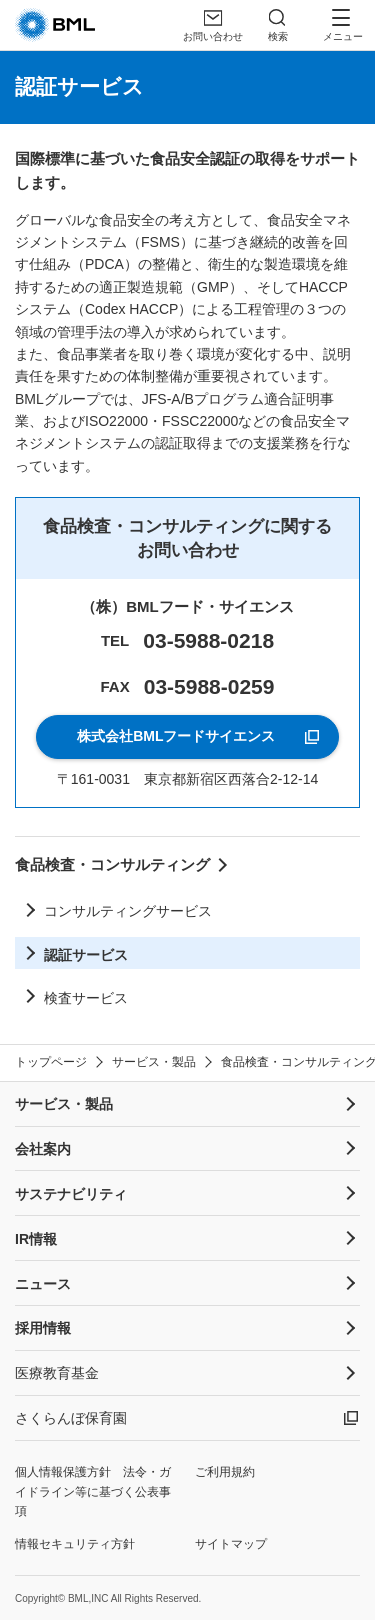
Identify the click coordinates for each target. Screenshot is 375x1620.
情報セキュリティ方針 (75, 1544)
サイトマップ (231, 1544)
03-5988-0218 (208, 640)
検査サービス (86, 998)
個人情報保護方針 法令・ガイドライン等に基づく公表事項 (93, 1491)
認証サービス (86, 955)
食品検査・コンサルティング (112, 864)
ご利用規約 (225, 1472)
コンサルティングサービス (128, 911)
